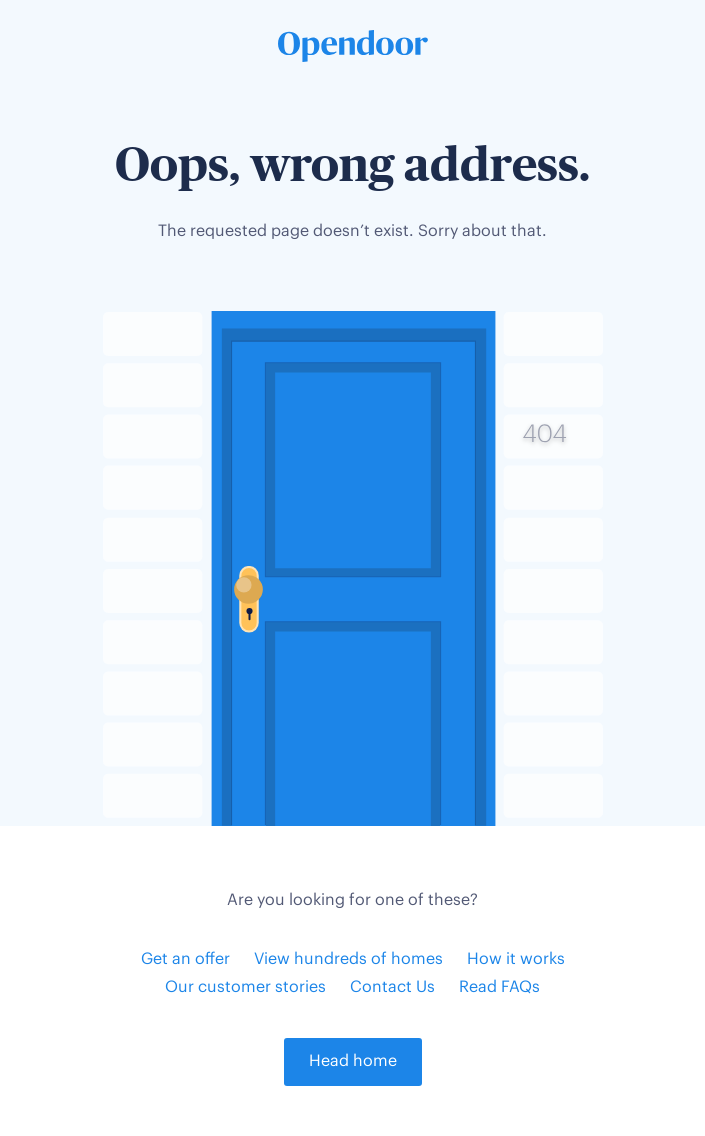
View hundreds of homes (348, 959)
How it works (516, 959)
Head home (353, 1061)
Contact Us (392, 987)
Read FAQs (499, 987)
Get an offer (185, 959)
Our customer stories (245, 987)
